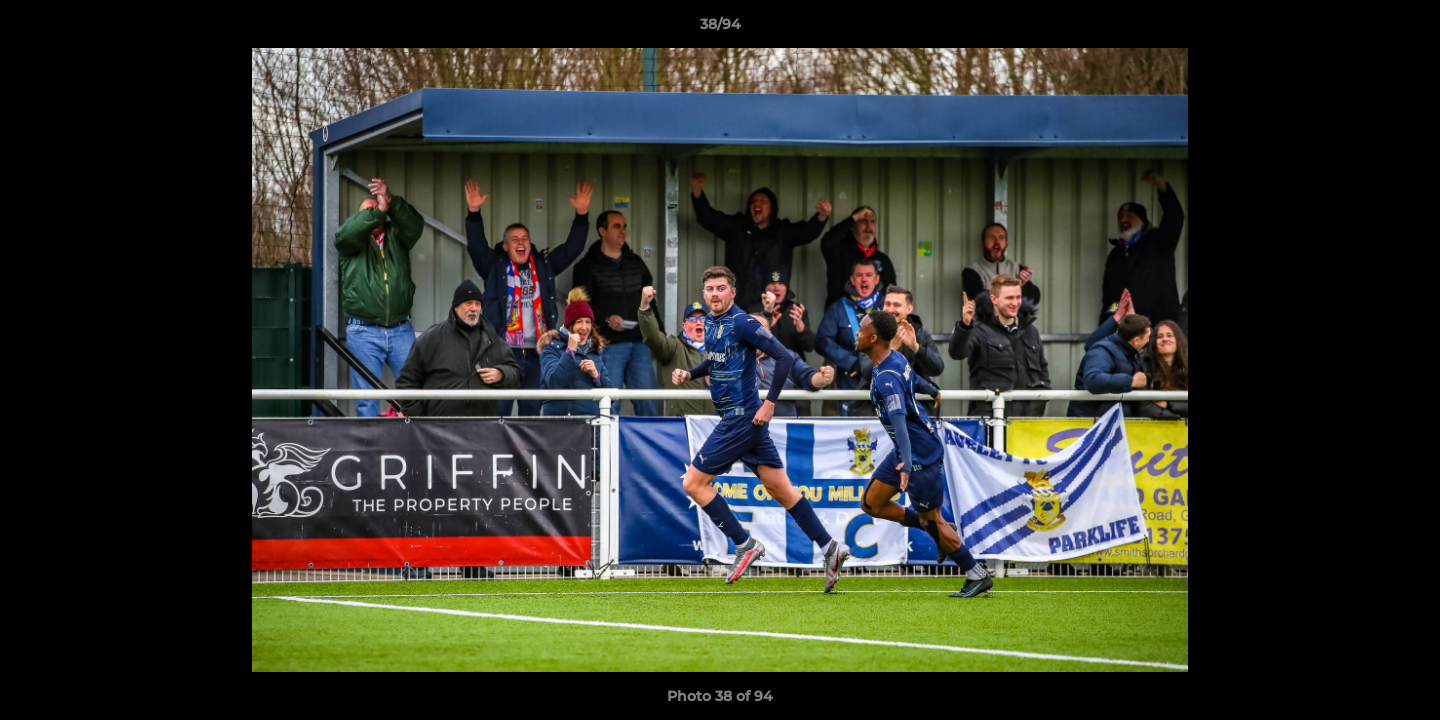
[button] (1404, 29)
